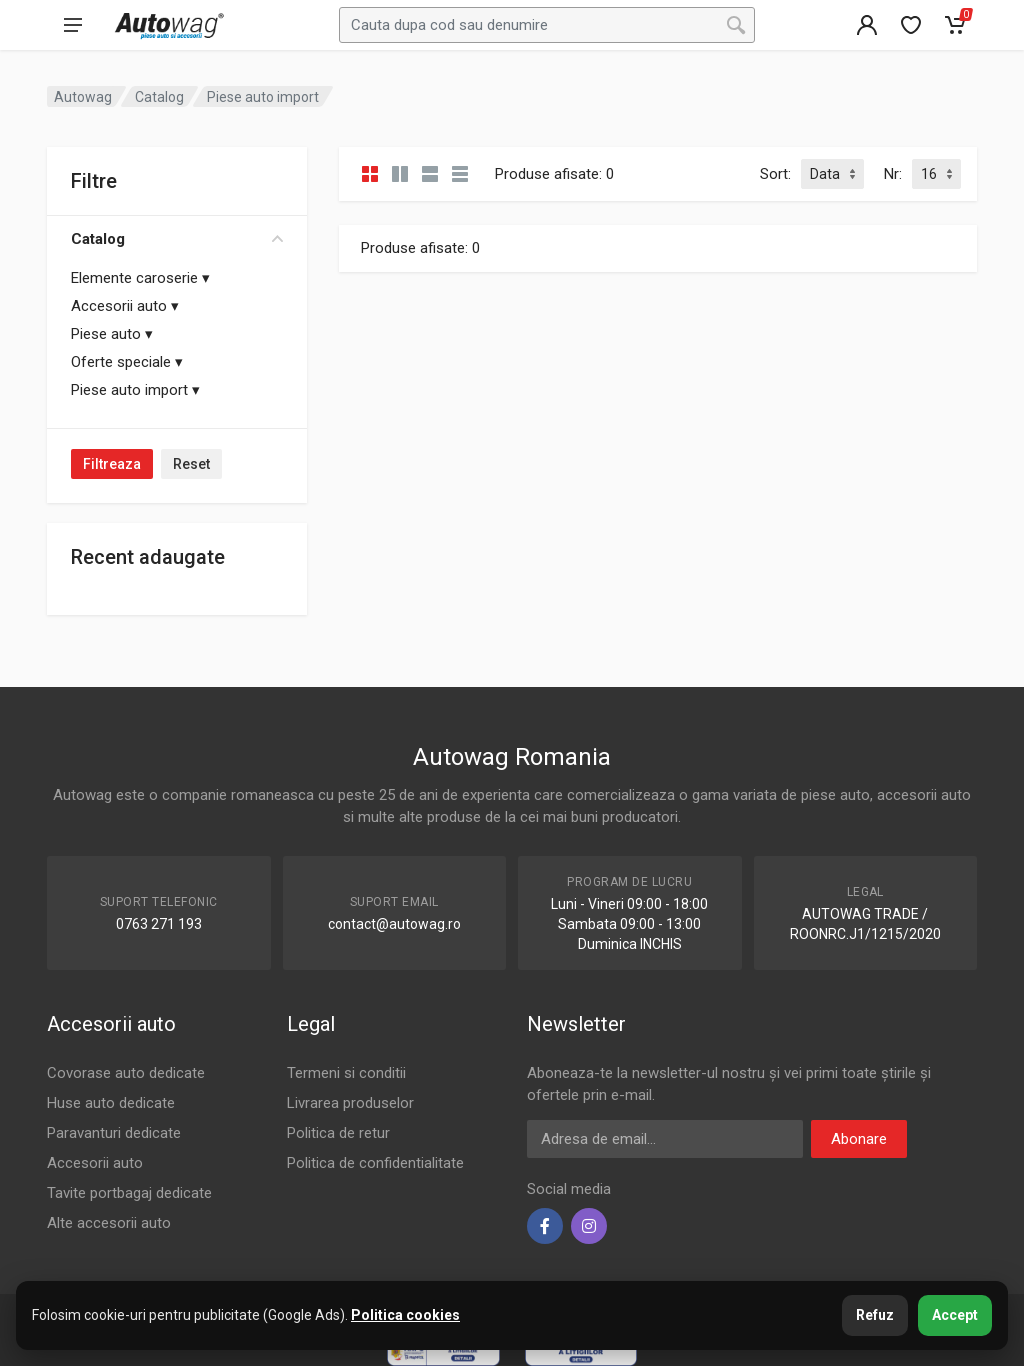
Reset (191, 464)
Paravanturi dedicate (114, 1133)
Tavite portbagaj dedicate (129, 1193)
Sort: (775, 174)
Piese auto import (135, 390)
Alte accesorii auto (109, 1223)
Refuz (875, 1315)
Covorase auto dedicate (126, 1073)
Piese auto (112, 334)
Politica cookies (405, 1315)
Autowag (83, 97)
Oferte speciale (127, 362)
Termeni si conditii (346, 1073)
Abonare (859, 1139)
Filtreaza (112, 464)
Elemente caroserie (140, 278)
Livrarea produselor (350, 1103)
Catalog (177, 239)
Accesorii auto (125, 306)
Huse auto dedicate (111, 1103)
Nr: (893, 174)
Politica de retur (338, 1133)
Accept (955, 1315)
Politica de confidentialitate (375, 1163)
